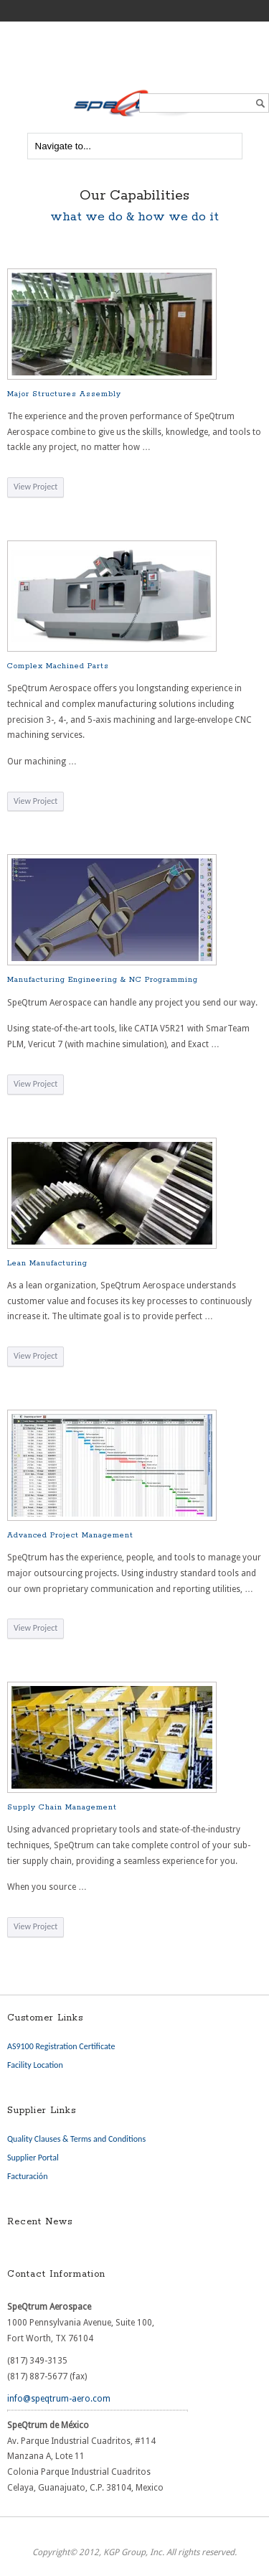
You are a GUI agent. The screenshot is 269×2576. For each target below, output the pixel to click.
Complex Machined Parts (58, 666)
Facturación (27, 2176)
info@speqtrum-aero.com (58, 2399)
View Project (35, 487)
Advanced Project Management (70, 1535)
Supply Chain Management (62, 1807)
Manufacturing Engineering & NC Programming (102, 980)
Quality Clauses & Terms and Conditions (76, 2139)
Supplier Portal (33, 2158)
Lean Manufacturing (47, 1263)
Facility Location (35, 2065)
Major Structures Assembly (64, 394)
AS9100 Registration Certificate (61, 2046)
